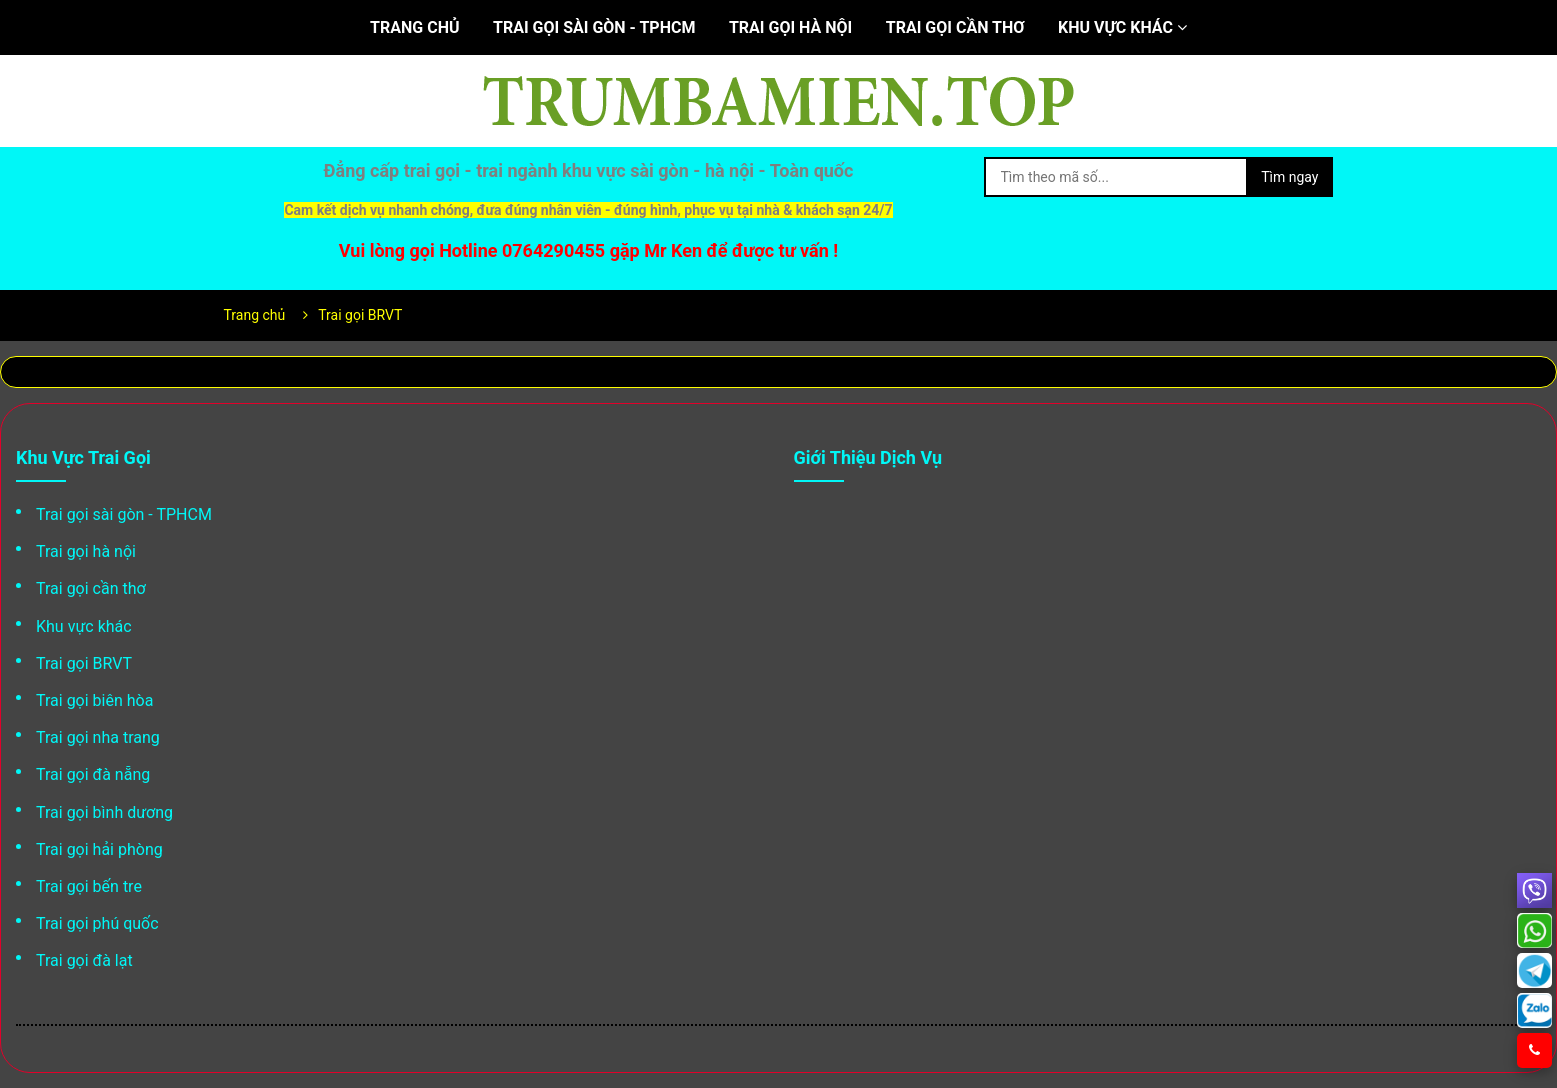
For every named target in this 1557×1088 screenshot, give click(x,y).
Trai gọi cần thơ (955, 27)
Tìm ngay (1289, 177)
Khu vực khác (1122, 27)
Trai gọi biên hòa (94, 700)
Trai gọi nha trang (98, 737)
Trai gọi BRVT (84, 663)
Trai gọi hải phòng (99, 849)
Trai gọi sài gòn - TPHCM (594, 27)
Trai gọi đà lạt (84, 960)
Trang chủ (414, 27)
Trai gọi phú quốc (97, 923)
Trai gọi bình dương (104, 812)
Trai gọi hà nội (790, 27)
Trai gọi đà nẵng (93, 774)
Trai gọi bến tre (89, 886)
